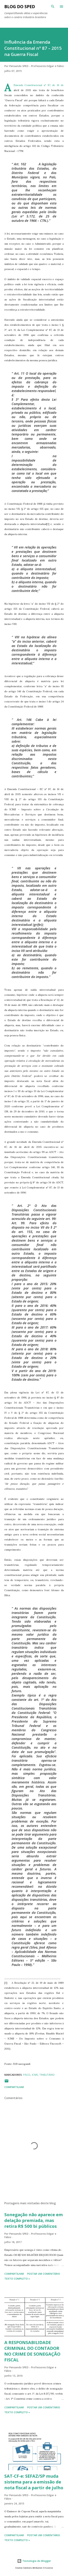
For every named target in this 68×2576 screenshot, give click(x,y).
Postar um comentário (43, 2273)
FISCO (26, 2074)
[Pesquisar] (53, 6)
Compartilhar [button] (14, 2087)
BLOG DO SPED (19, 6)
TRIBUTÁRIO (47, 2074)
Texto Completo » (17, 2278)
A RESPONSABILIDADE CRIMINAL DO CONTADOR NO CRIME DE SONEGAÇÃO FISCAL (32, 2351)
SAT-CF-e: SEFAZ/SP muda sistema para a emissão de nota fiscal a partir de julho (33, 2482)
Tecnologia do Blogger (34, 2561)
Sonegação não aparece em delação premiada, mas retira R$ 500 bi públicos (33, 2220)
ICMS (35, 2074)
